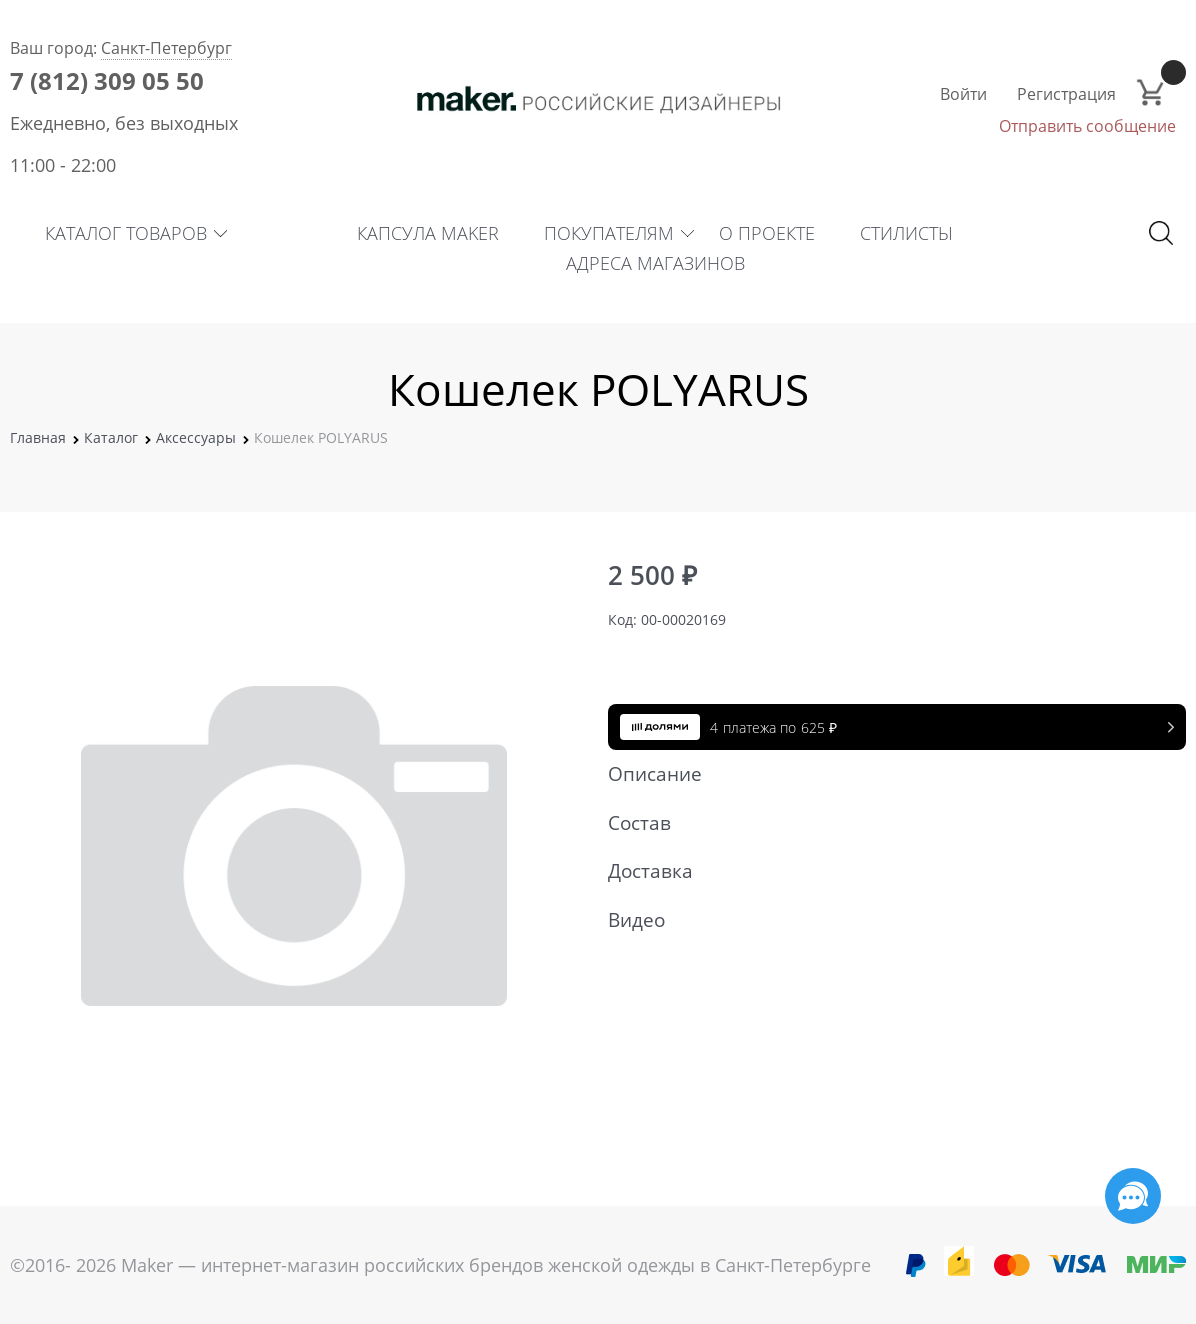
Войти (963, 94)
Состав (887, 823)
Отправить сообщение (1087, 126)
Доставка (887, 871)
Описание (887, 774)
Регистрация (1066, 94)
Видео (887, 920)
